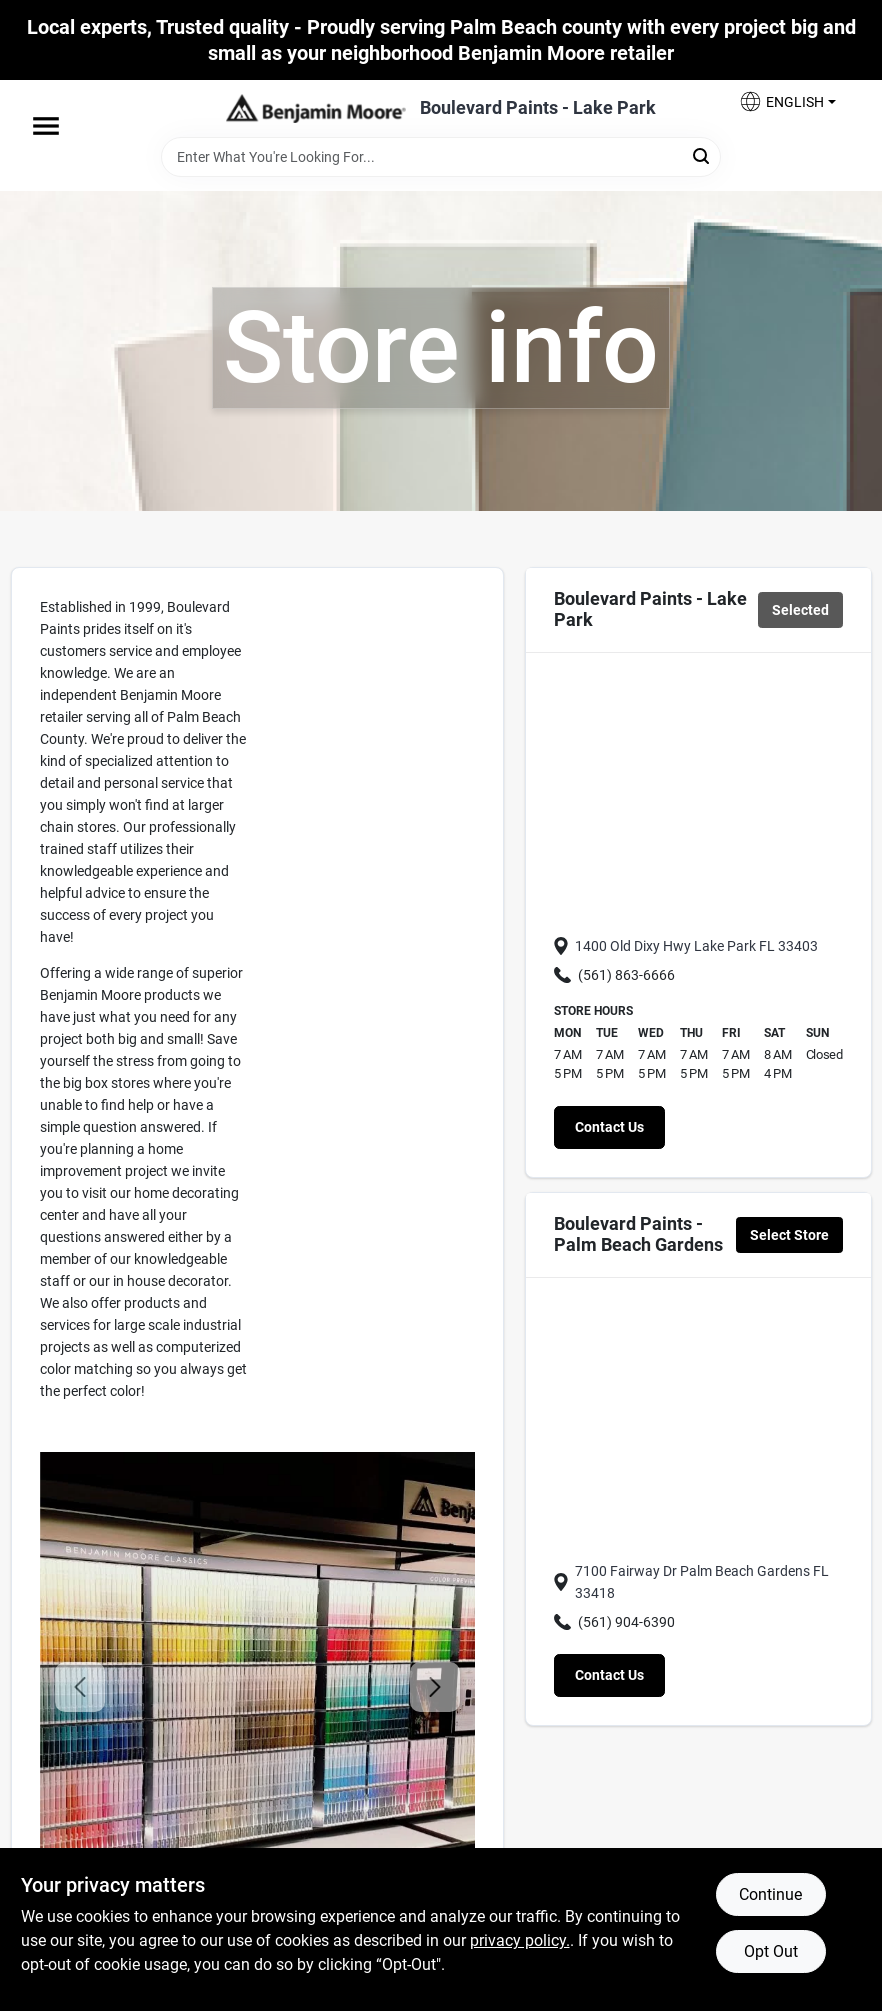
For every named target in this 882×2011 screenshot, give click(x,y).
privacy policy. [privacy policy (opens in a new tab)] (520, 1940)
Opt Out (771, 1951)
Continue (770, 1894)
